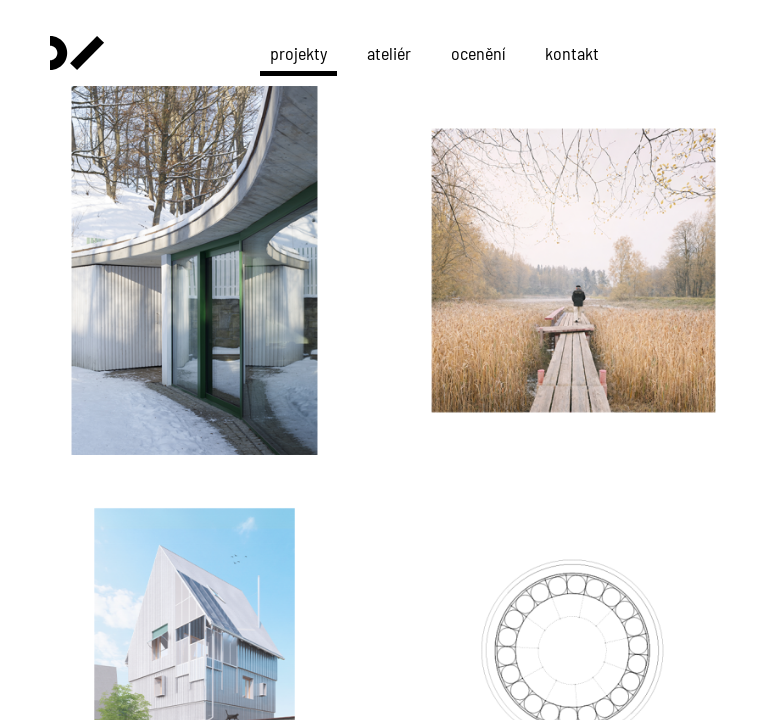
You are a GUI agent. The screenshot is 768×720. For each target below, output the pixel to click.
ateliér (389, 53)
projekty (298, 53)
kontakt (572, 53)
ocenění (478, 53)
